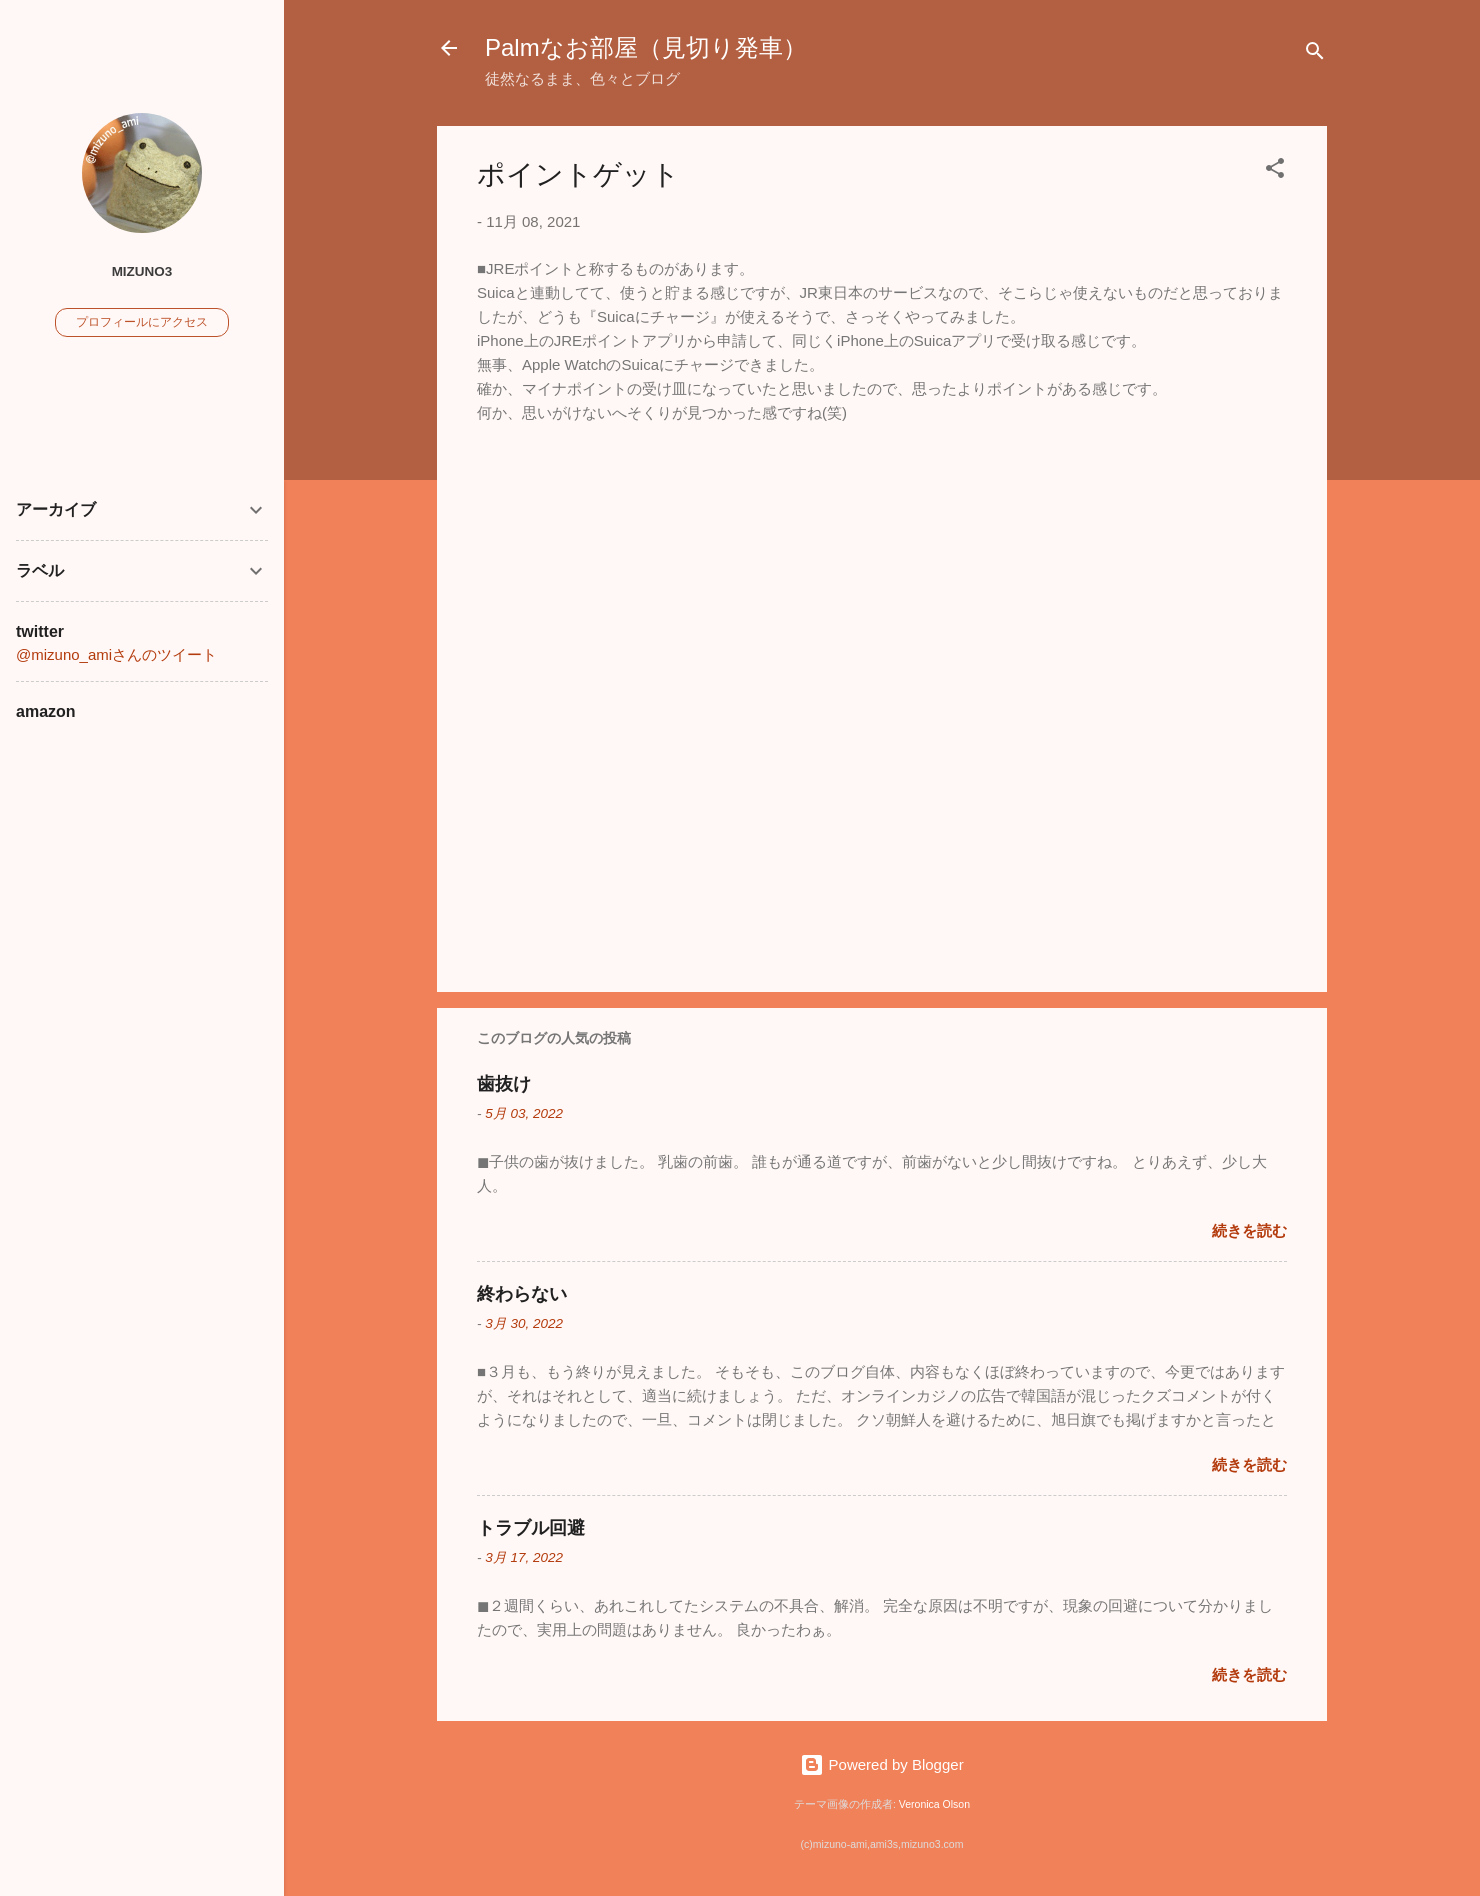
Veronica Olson (934, 1804)
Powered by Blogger (881, 1764)
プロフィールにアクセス (142, 322)
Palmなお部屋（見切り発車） (646, 47)
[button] (1275, 171)
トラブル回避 (531, 1528)
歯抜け (504, 1084)
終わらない (522, 1294)
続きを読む (1249, 1230)
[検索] (1315, 54)
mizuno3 (142, 271)
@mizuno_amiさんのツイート (116, 654)
